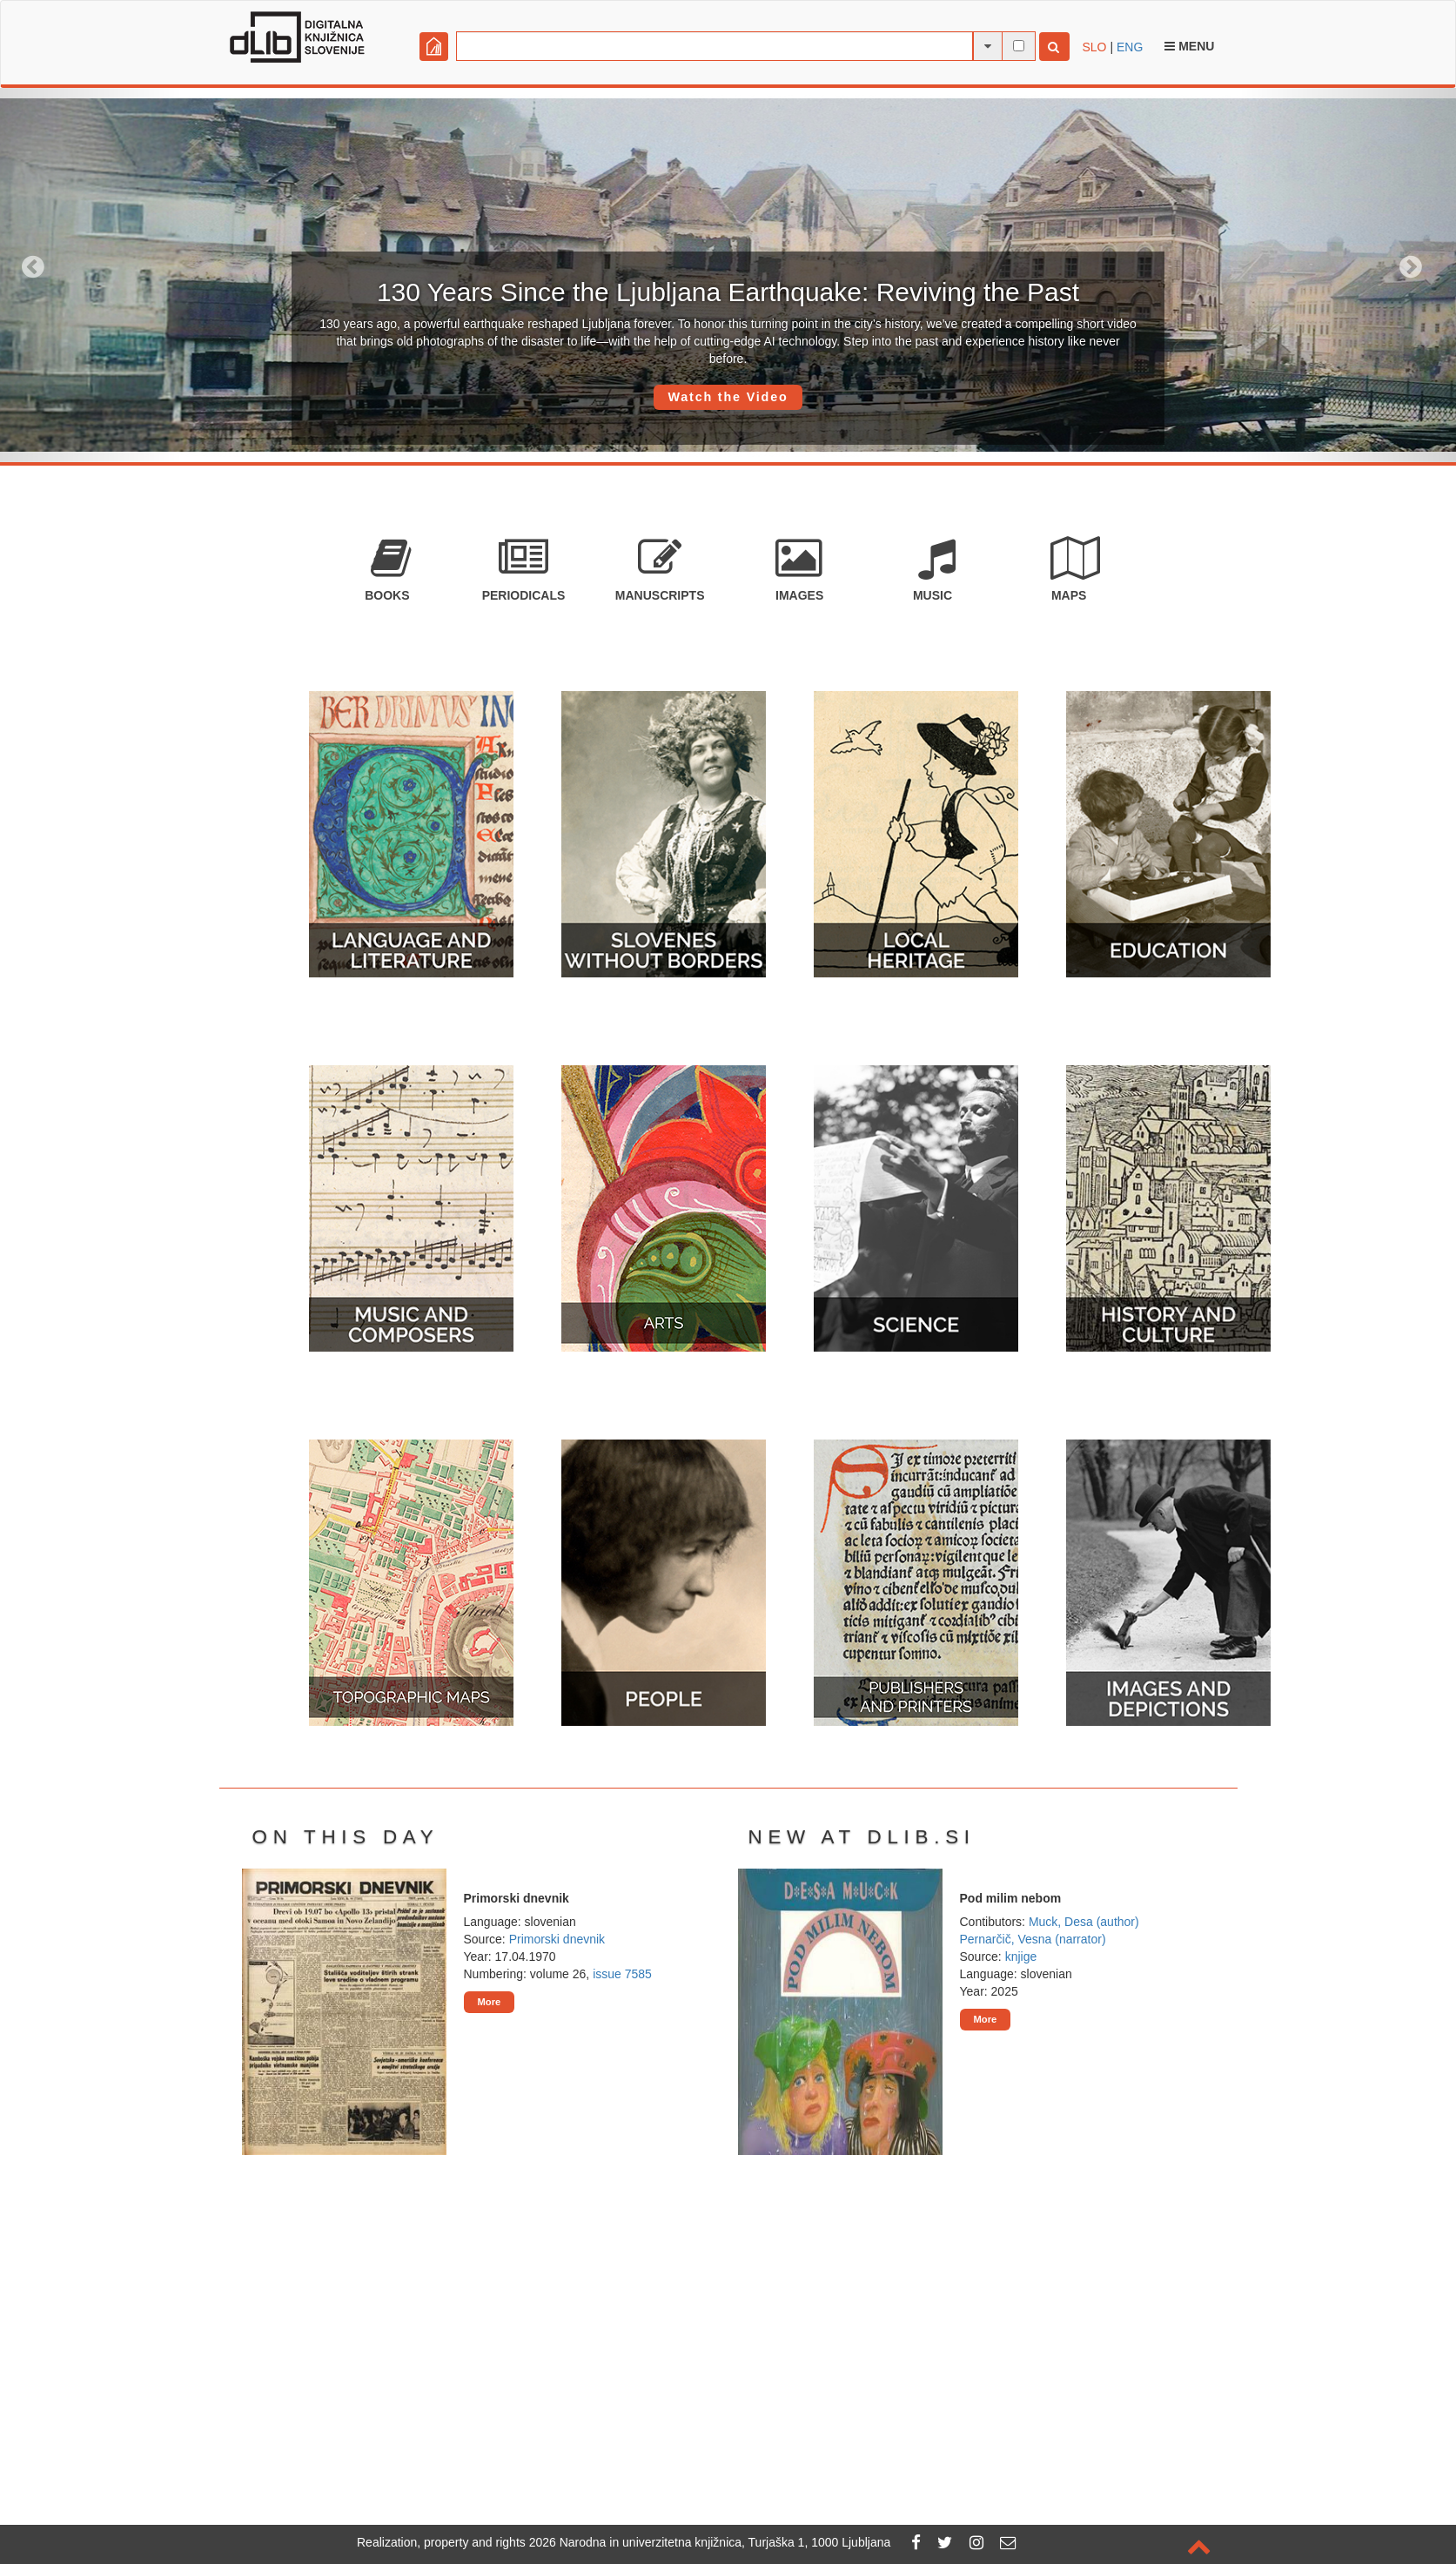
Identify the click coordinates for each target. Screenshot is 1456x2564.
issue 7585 (622, 1974)
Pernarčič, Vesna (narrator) (1033, 1939)
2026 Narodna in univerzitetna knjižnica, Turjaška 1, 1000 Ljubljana (710, 2542)
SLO (1095, 47)
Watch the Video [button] (728, 397)
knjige (1021, 1956)
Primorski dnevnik (557, 1939)
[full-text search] (1018, 45)
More (489, 2002)
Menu (1189, 46)
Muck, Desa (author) (1084, 1922)
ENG (1130, 47)
